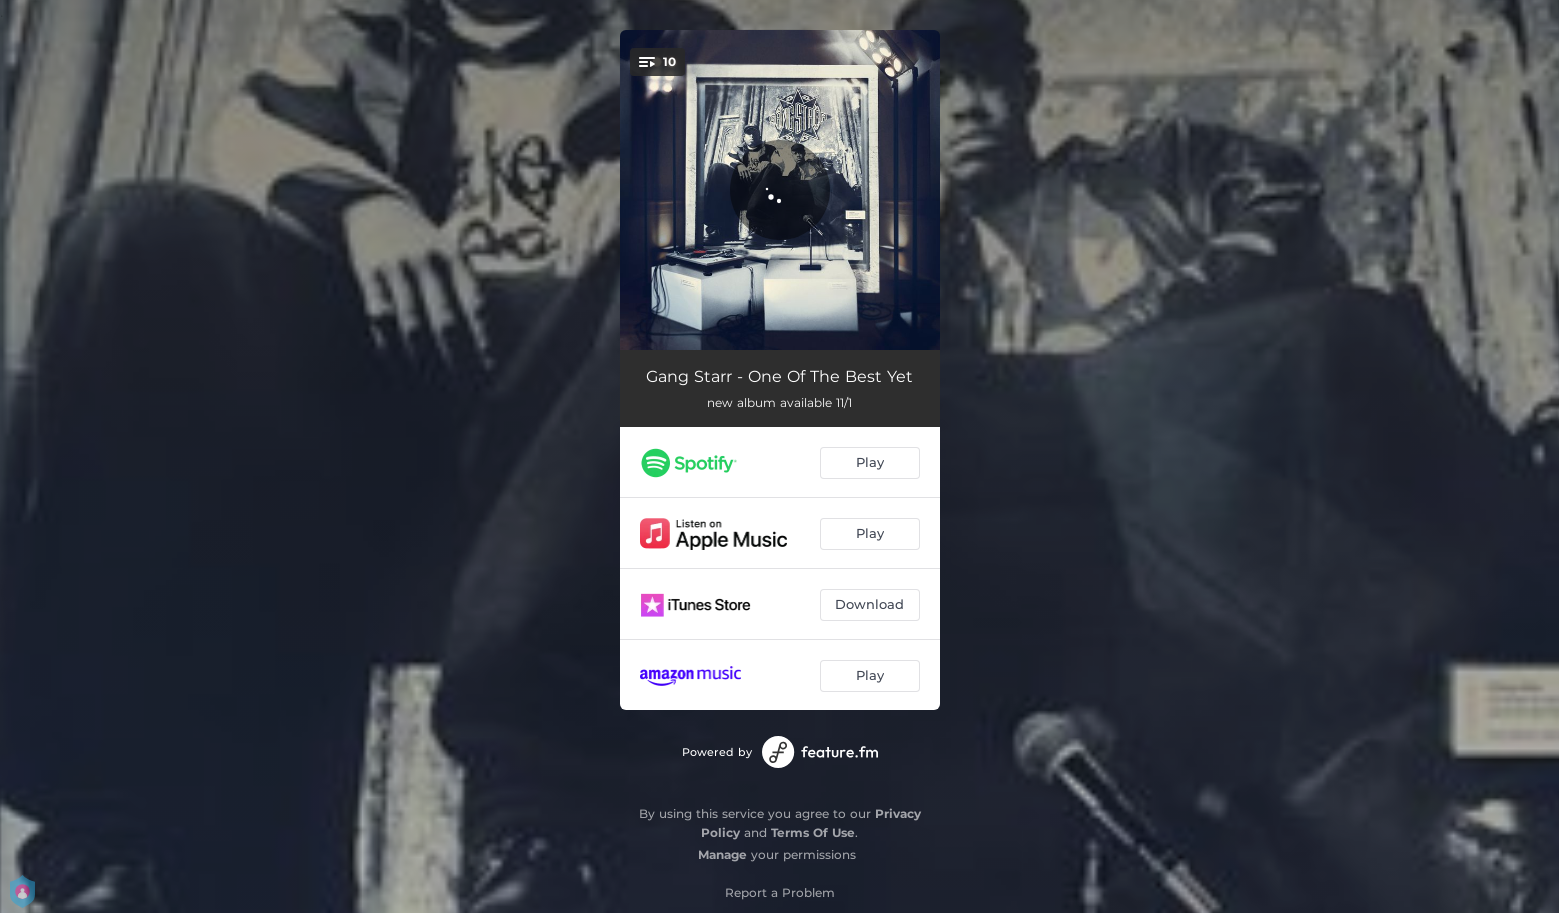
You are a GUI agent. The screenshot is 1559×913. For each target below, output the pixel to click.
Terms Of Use (813, 832)
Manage (722, 854)
